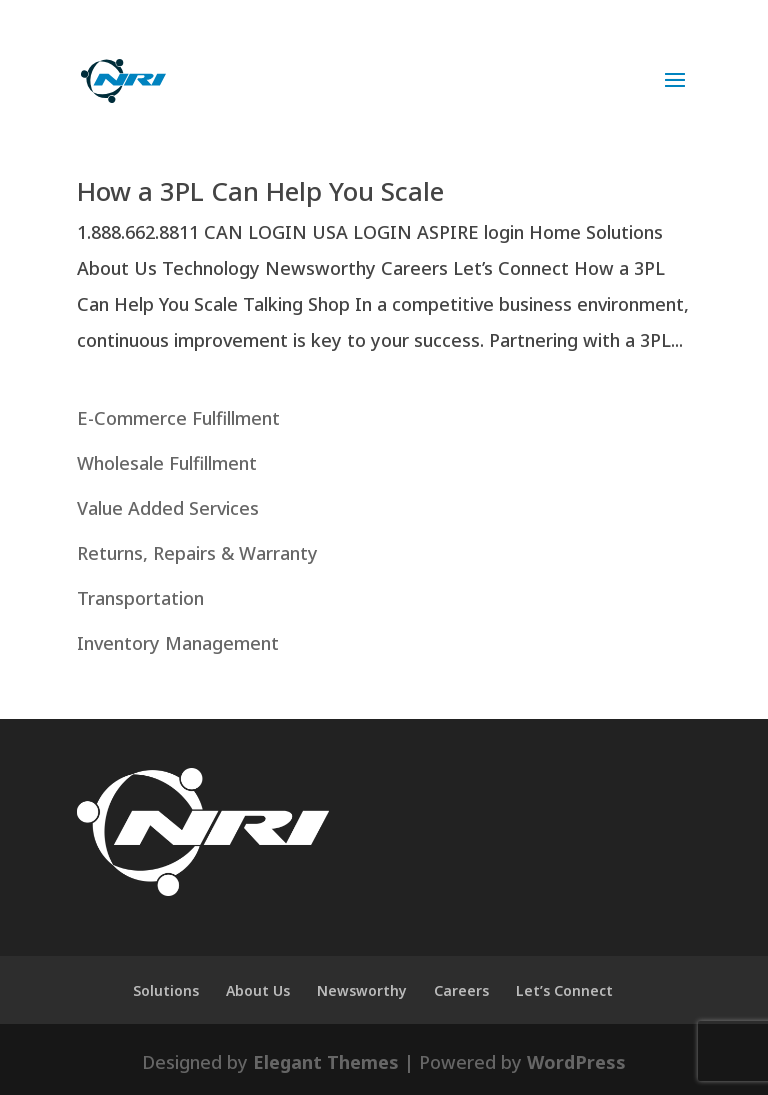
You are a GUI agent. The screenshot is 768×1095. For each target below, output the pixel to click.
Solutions (166, 990)
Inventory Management (178, 643)
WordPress (576, 1062)
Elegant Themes (326, 1062)
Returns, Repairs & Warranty (197, 553)
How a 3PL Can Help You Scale (260, 191)
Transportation (140, 598)
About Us (258, 990)
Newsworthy (362, 990)
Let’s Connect (564, 990)
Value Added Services (168, 508)
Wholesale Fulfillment (167, 463)
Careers (461, 990)
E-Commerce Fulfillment (178, 418)
